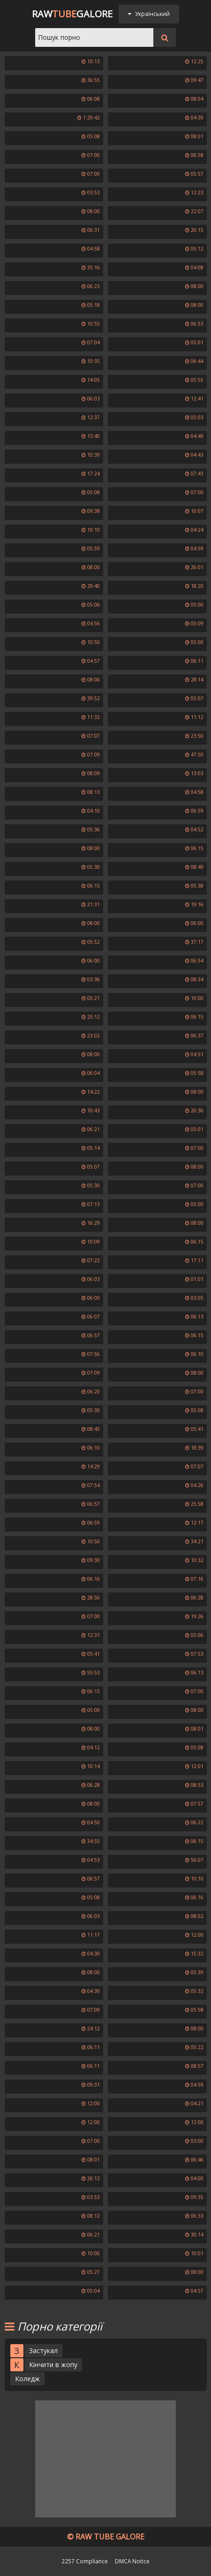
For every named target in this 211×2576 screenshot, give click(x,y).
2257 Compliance (84, 2561)
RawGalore (72, 13)
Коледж (27, 2378)
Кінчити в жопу (53, 2364)
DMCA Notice (132, 2561)
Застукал (43, 2350)
